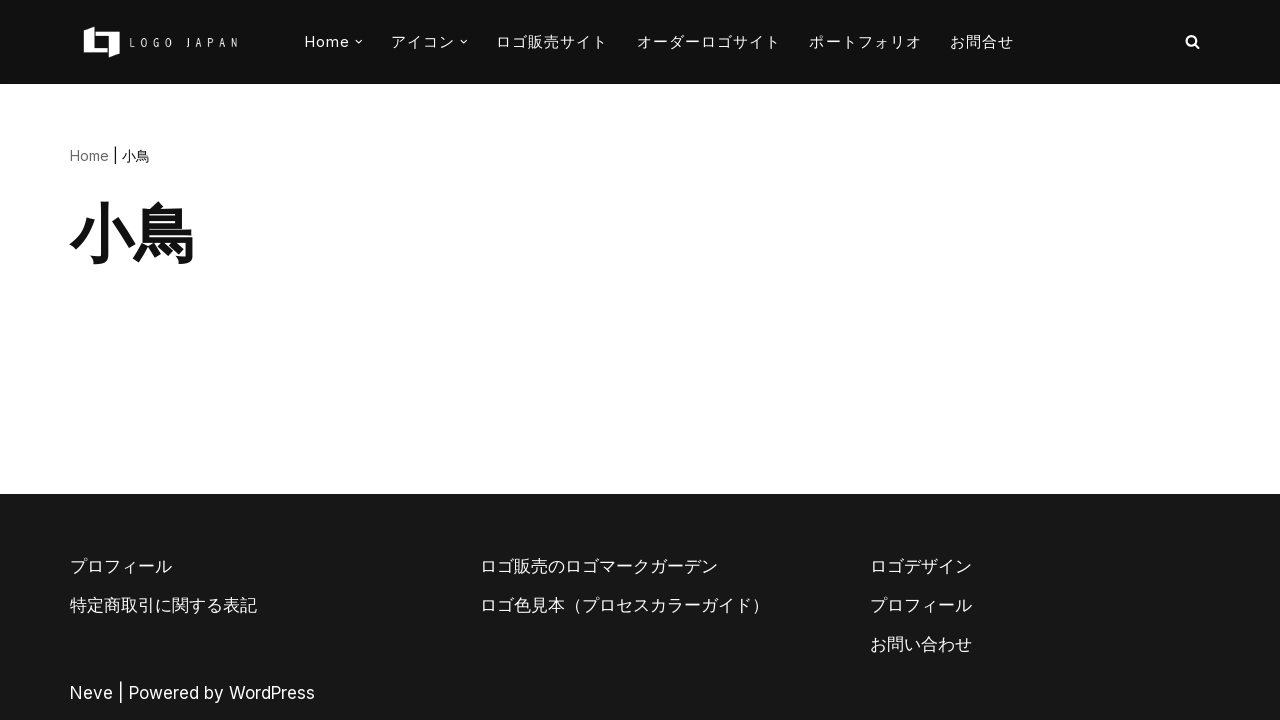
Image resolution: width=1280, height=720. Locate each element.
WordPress (272, 693)
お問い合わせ (921, 644)
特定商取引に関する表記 (163, 605)
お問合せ (982, 41)
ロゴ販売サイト (552, 41)
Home (89, 155)
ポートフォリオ (865, 41)
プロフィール (121, 566)
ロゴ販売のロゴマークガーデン (599, 566)
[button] (359, 42)
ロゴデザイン (921, 566)
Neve (91, 693)
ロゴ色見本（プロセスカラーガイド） (624, 605)
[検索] (1192, 41)
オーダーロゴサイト (709, 41)
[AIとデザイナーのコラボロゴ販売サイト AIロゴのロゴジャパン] (160, 42)
